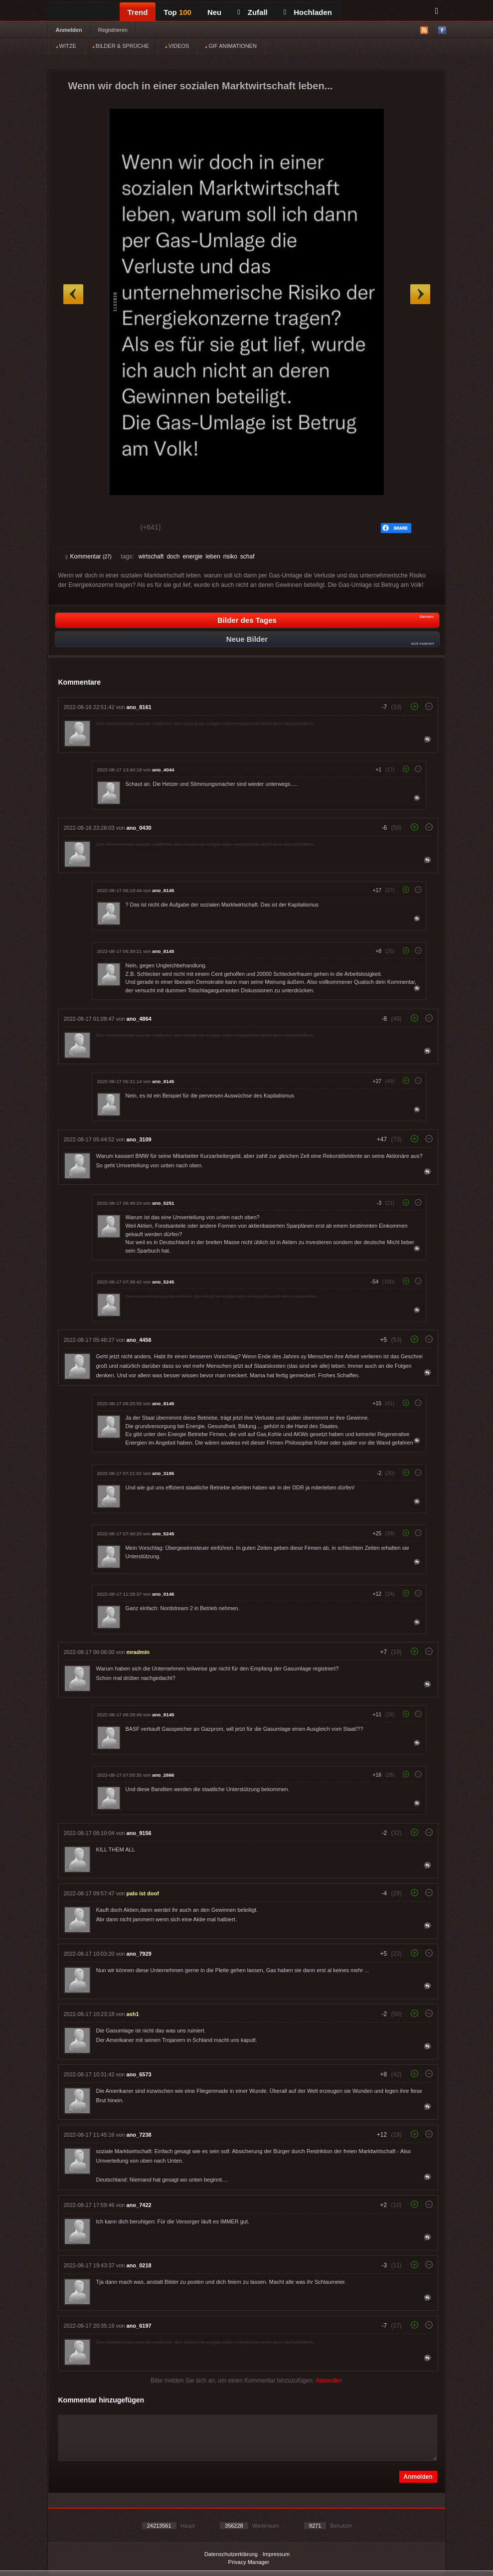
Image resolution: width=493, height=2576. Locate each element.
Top (177, 12)
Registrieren (113, 30)
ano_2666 (163, 1775)
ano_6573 (139, 2074)
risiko (230, 556)
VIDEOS (177, 46)
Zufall (252, 12)
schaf (247, 556)
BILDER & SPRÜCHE (120, 46)
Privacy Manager (249, 2562)
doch (172, 556)
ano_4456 (139, 1340)
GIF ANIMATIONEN (230, 46)
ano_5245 (163, 1282)
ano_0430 (139, 828)
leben (212, 556)
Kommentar (89, 556)
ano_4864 (139, 1019)
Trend (138, 12)
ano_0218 (139, 2265)
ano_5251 (163, 1203)
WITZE (66, 46)
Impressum (276, 2554)
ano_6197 (139, 2326)
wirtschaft (151, 556)
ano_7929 (139, 1954)
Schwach (114, 529)
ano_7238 (139, 2135)
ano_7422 (139, 2205)
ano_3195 (163, 1473)
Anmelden (69, 30)
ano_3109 (139, 1139)
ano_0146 (163, 1594)
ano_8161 (139, 707)
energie (192, 556)
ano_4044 (163, 769)
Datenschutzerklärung (231, 2554)
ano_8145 (163, 890)
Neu (214, 12)
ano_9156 (139, 1833)
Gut (77, 529)
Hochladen (308, 12)
